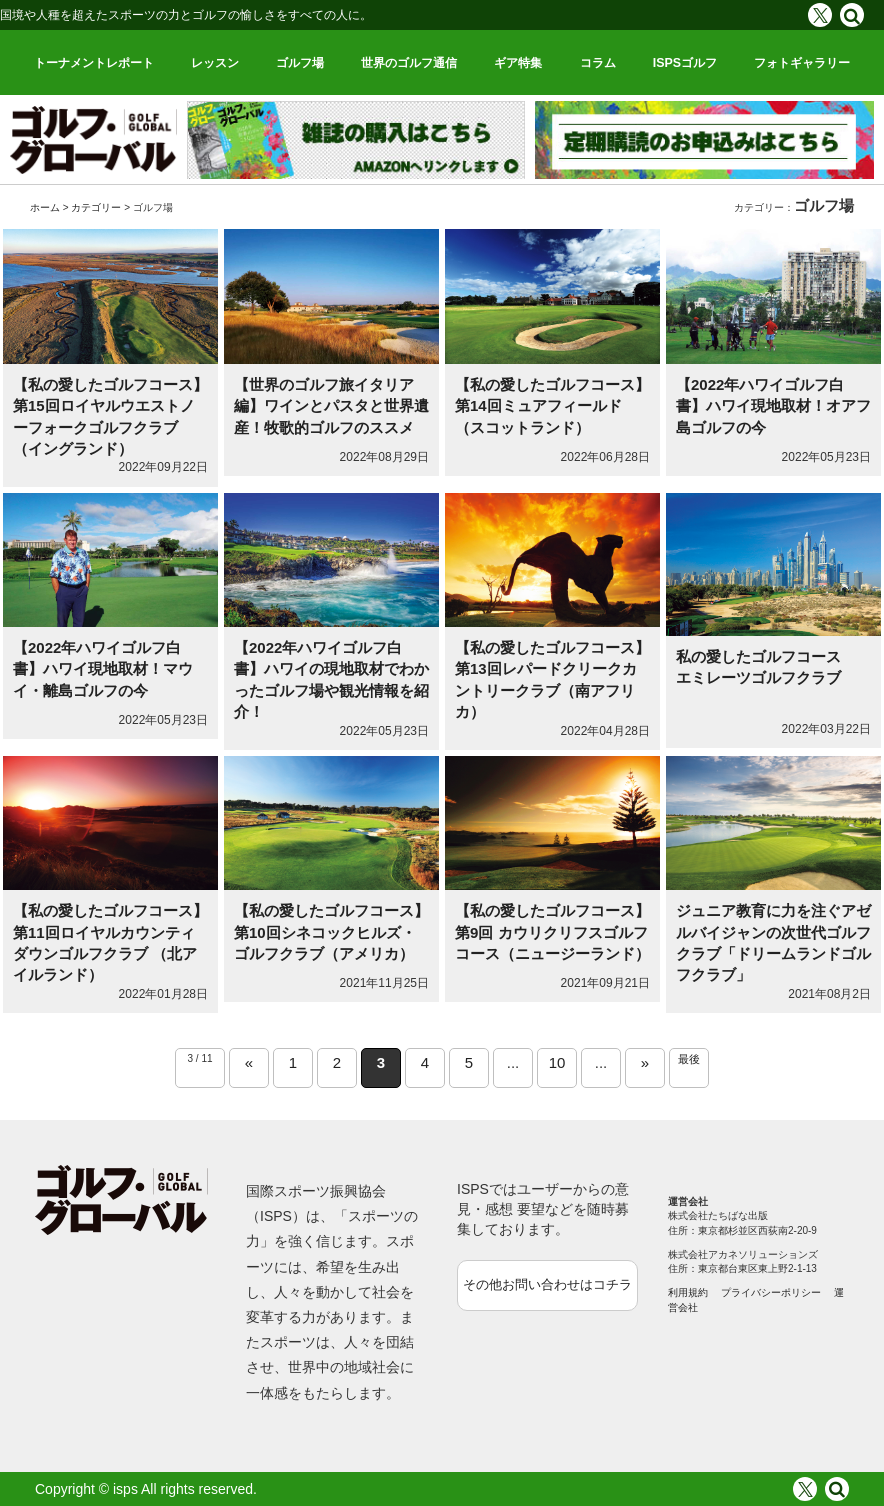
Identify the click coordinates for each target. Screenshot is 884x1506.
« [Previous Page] (249, 1062)
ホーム (45, 207)
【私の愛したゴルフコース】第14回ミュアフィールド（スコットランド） (552, 406)
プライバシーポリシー (771, 1292)
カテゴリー (96, 207)
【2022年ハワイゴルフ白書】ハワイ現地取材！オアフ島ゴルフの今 (773, 406)
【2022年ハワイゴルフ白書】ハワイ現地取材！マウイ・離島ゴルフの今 (103, 669)
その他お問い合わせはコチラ (547, 1284)
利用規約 (688, 1292)
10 (557, 1062)
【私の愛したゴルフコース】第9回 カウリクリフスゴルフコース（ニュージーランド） (552, 932)
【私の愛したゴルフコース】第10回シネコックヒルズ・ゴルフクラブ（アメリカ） (331, 932)
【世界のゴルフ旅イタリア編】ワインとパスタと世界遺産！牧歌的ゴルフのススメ (331, 406)
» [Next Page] (645, 1062)
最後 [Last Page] (689, 1059)
